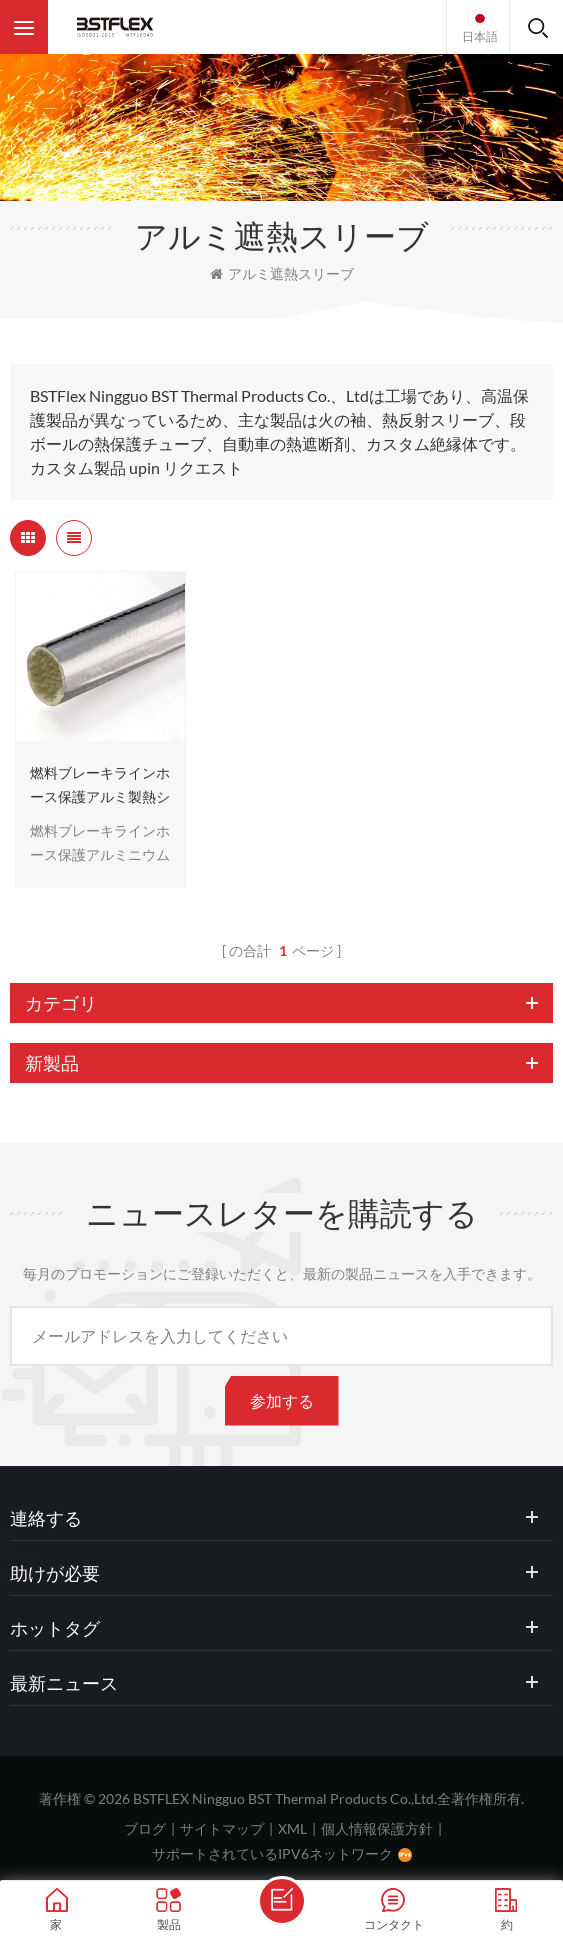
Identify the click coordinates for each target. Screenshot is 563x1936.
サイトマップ (222, 1828)
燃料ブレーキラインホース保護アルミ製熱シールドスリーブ (100, 786)
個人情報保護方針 (377, 1828)
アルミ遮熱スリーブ (282, 273)
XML (292, 1828)
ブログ (145, 1828)
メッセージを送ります (282, 1901)
